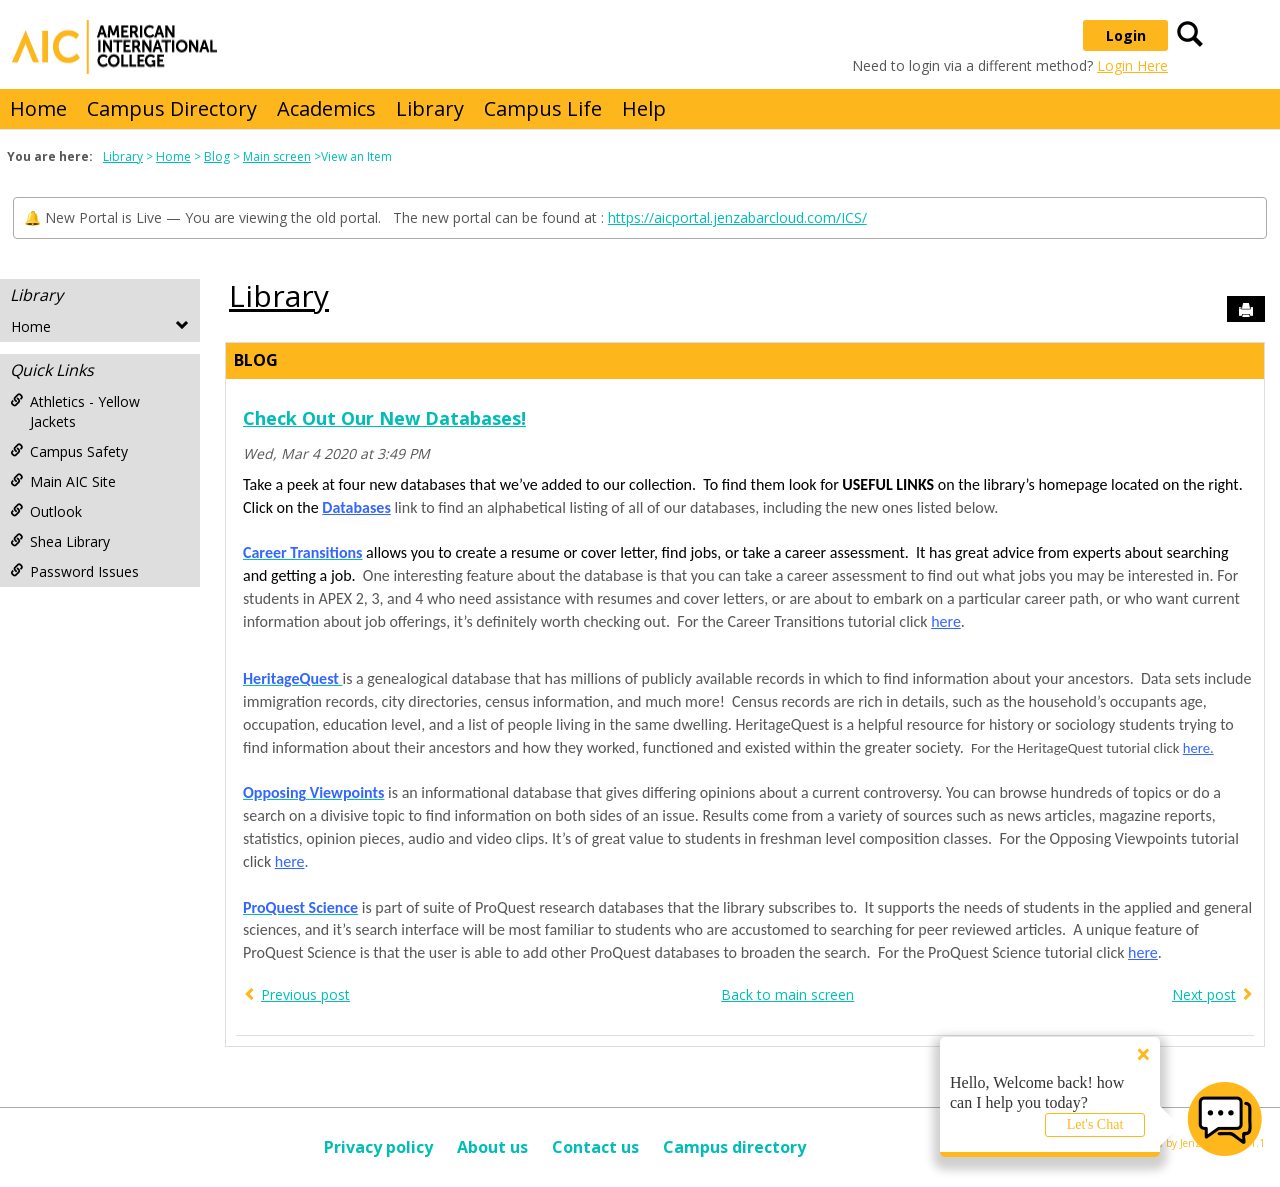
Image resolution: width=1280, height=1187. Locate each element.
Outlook (46, 511)
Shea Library (60, 541)
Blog (217, 156)
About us (492, 1147)
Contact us (595, 1147)
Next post (1204, 994)
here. (1198, 748)
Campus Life (543, 108)
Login (1126, 35)
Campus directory (734, 1147)
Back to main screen (787, 994)
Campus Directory (172, 108)
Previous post (305, 994)
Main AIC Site (63, 481)
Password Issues (74, 571)
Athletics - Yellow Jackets (75, 411)
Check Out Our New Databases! (384, 418)
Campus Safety (69, 451)
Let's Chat (1095, 1124)
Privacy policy (378, 1147)
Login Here (1132, 65)
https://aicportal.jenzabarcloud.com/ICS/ (737, 217)
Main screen (277, 156)
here (946, 621)
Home (38, 108)
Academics (326, 108)
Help (644, 108)
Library (430, 108)
